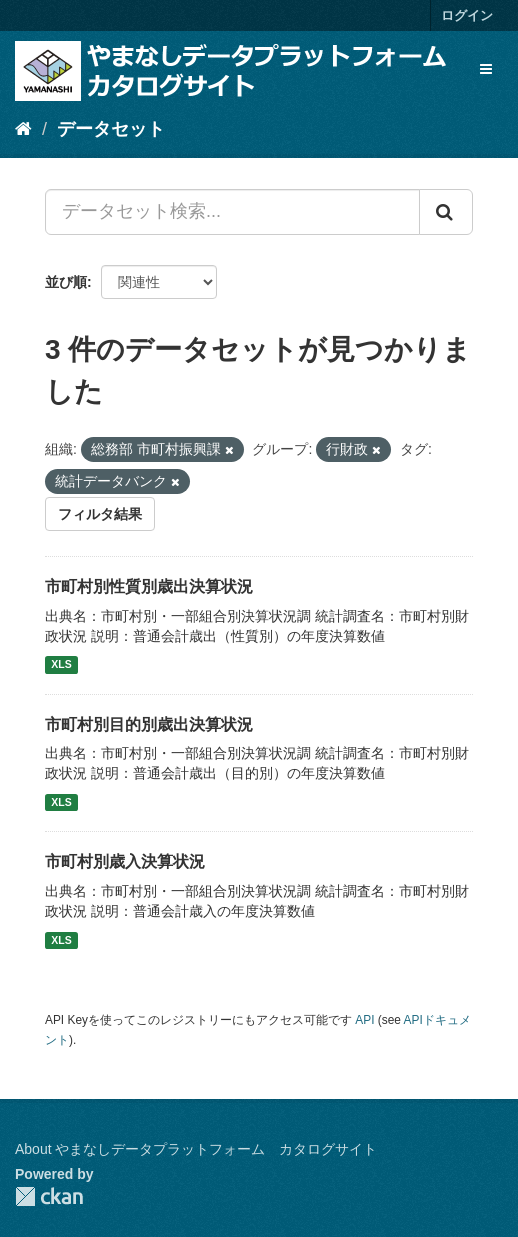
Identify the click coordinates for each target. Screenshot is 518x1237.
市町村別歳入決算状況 (125, 861)
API (364, 1020)
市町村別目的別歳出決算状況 (149, 724)
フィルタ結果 (100, 514)
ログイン (467, 15)
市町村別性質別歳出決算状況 (149, 586)
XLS (61, 665)
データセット (111, 129)
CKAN (49, 1196)
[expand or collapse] (486, 69)
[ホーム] (23, 129)
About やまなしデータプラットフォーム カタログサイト (196, 1149)
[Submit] (446, 212)
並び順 (66, 282)
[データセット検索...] (232, 212)
